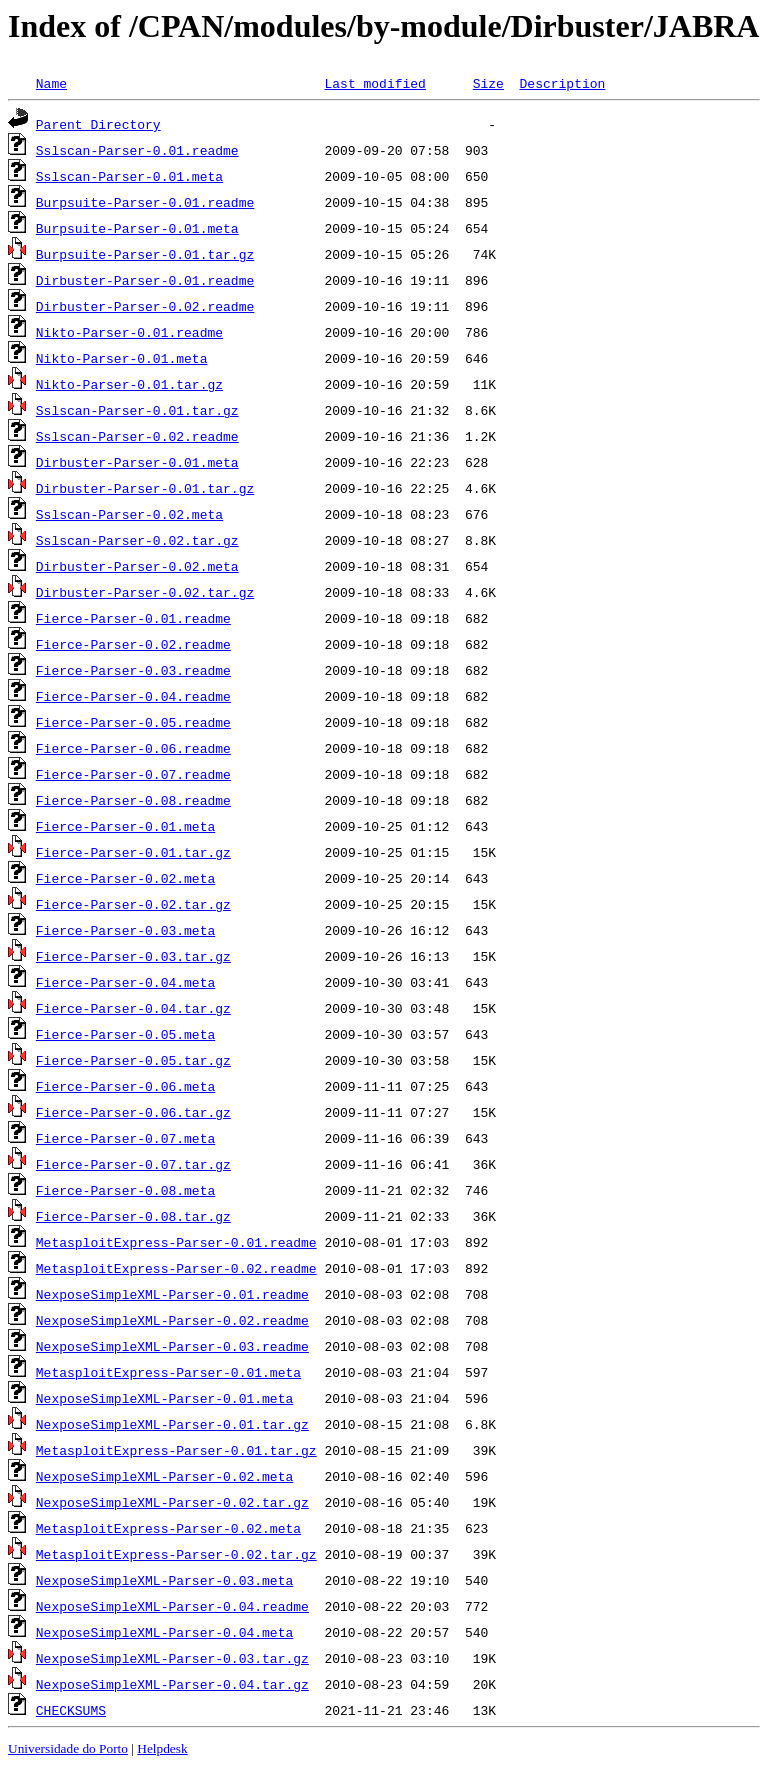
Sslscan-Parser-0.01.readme (137, 150)
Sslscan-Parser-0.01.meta (129, 176)
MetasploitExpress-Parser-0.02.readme (176, 1268)
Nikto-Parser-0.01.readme (129, 332)
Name (51, 83)
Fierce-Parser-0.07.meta (125, 1138)
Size (488, 83)
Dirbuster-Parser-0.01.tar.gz (145, 488)
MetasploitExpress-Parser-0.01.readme (176, 1242)
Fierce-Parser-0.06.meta (125, 1086)
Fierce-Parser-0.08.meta (125, 1190)
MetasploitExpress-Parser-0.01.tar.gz (176, 1450)
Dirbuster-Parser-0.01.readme (145, 280)
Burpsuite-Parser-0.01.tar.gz (145, 254)
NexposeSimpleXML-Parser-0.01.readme (172, 1294)
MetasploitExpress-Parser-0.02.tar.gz (176, 1554)
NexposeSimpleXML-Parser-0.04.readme (172, 1606)
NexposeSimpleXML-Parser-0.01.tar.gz (172, 1424)
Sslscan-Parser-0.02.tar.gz (137, 540)
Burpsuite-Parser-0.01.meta (137, 228)
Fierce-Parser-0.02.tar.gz (133, 904)
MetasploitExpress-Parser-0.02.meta (168, 1528)
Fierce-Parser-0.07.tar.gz (133, 1164)
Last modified (374, 83)
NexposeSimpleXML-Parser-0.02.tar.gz (172, 1502)
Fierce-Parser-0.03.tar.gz (133, 956)
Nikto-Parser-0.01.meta (122, 358)
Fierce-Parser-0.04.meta (125, 982)
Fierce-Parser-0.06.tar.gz (133, 1112)
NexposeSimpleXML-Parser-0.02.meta (164, 1476)
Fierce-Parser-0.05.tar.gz (133, 1060)
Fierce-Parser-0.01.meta (125, 826)
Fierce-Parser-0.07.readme (133, 774)
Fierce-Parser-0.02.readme (133, 644)
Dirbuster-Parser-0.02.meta (137, 566)
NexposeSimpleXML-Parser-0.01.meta (164, 1398)
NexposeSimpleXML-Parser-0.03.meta (164, 1580)
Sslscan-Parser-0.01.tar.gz (137, 410)
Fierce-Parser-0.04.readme (133, 696)
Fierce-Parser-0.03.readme (133, 670)
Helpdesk (162, 1748)
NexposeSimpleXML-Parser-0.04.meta (164, 1632)
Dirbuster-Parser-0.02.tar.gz (145, 592)
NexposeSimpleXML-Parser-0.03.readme (172, 1346)
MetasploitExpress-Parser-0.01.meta (168, 1372)
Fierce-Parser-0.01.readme (133, 618)
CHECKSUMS (71, 1710)
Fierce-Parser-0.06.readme (133, 748)
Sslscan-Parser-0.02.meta (129, 514)
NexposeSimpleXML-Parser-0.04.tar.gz (172, 1684)
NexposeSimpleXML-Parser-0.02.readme (172, 1320)
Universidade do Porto (68, 1748)
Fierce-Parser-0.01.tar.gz (133, 852)
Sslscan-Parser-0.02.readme (137, 436)
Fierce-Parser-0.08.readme (133, 800)
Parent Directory (98, 124)
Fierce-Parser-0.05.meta (125, 1034)
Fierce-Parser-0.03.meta (125, 930)
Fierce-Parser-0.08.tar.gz (133, 1216)
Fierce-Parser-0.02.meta (125, 878)
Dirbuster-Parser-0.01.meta (137, 462)
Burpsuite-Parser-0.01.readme (145, 202)
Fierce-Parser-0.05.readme (133, 722)
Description (562, 83)
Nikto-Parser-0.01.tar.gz (129, 384)
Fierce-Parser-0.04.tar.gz (133, 1008)
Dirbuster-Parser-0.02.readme (145, 306)
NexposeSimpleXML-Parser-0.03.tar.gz (172, 1658)
